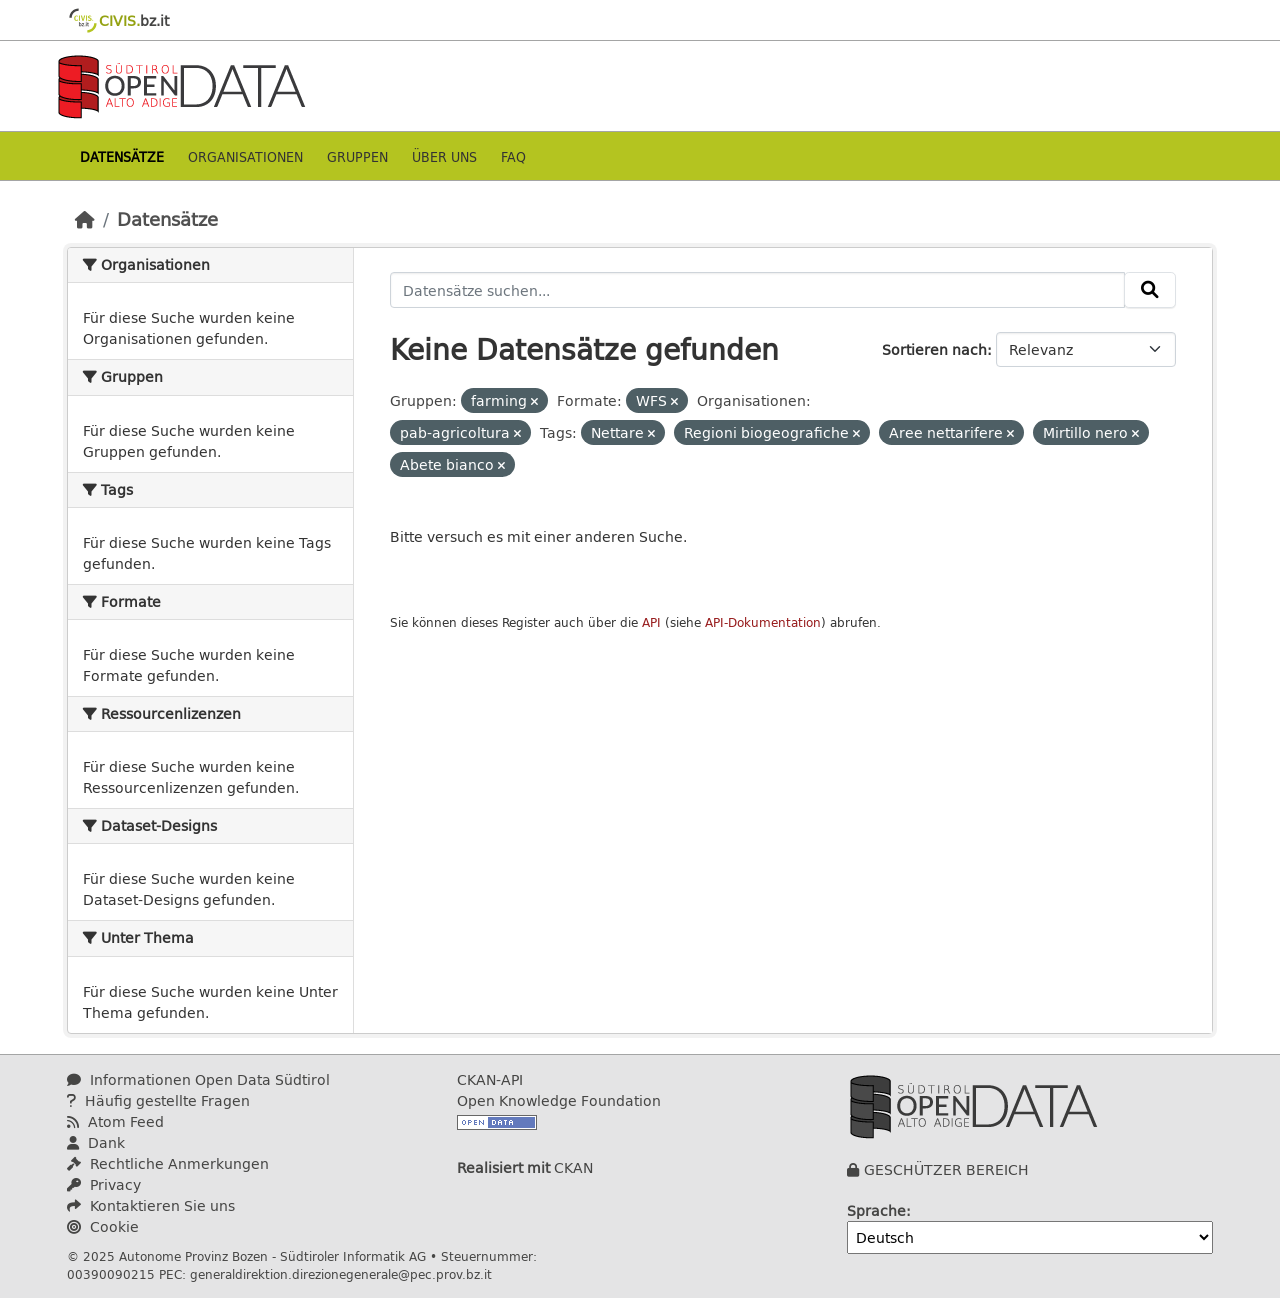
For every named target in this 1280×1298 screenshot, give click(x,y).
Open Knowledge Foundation (559, 1100)
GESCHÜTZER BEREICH (946, 1169)
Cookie (103, 1226)
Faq (513, 156)
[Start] (85, 219)
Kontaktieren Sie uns (151, 1205)
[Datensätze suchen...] (757, 290)
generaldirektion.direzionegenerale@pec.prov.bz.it (341, 1274)
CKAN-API (490, 1079)
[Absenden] (1150, 290)
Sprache (876, 1210)
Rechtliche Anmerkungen (168, 1163)
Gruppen (357, 156)
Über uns (444, 156)
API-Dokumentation (763, 622)
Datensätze (122, 156)
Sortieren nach (934, 349)
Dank (96, 1142)
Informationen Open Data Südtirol (198, 1079)
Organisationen (245, 156)
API (651, 622)
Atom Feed (115, 1121)
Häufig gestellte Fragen (158, 1100)
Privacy (104, 1184)
